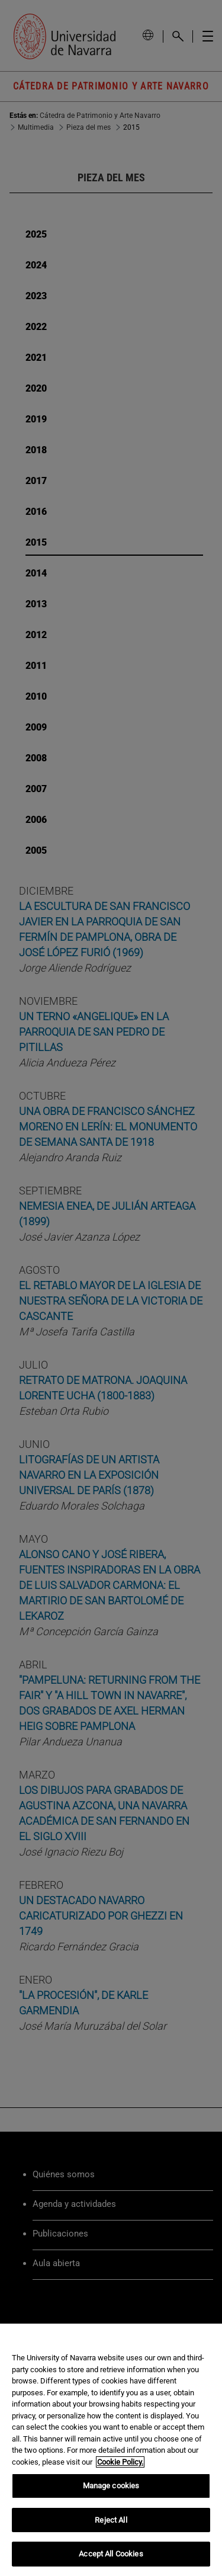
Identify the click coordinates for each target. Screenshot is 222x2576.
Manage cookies (111, 2485)
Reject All (111, 2520)
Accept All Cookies (111, 2553)
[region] (111, 2450)
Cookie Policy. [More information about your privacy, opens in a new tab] (120, 2462)
